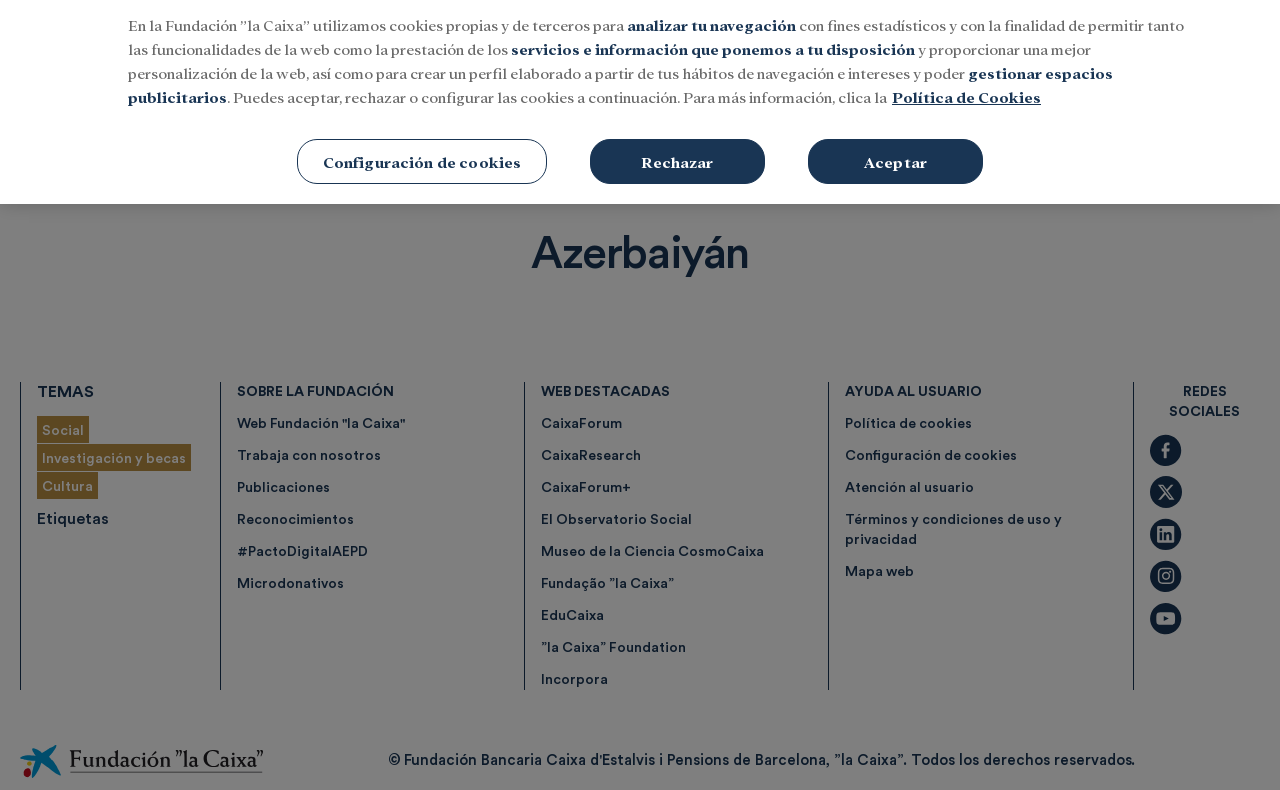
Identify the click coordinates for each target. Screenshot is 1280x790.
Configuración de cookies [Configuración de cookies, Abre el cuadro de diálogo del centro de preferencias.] (422, 127)
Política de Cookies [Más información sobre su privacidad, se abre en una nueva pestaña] (966, 62)
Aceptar (895, 127)
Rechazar (677, 127)
